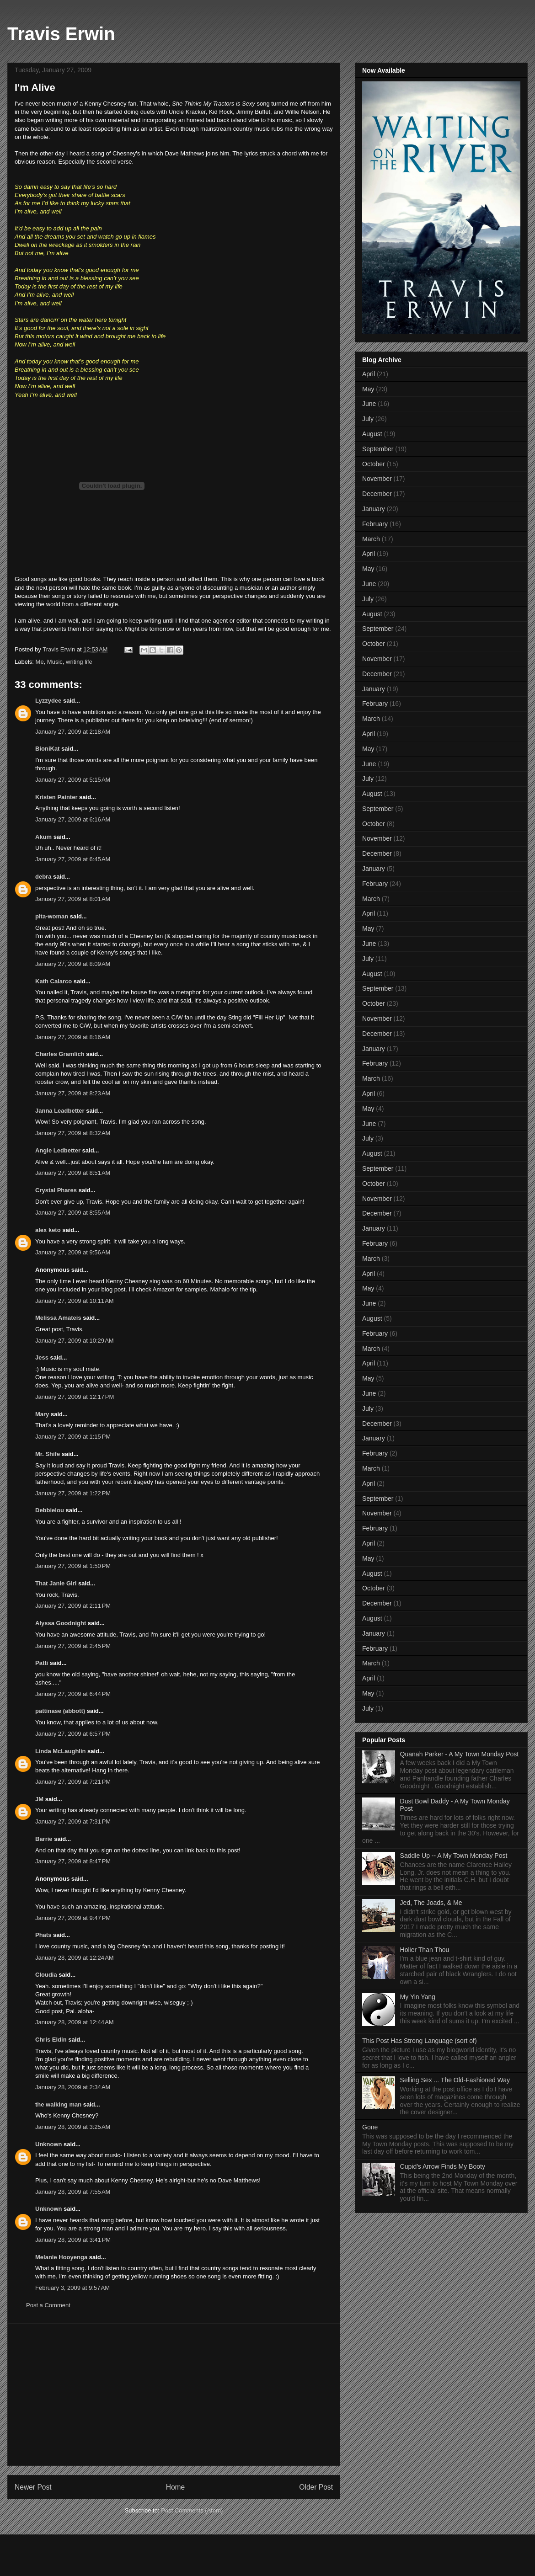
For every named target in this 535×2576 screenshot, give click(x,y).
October (373, 464)
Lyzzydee (48, 700)
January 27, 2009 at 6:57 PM (73, 1733)
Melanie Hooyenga (61, 2257)
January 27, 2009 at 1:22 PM (73, 1493)
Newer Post (33, 2487)
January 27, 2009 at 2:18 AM (72, 731)
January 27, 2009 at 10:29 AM (74, 1340)
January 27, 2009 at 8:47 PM (73, 1861)
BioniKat (47, 748)
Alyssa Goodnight (60, 1623)
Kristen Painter (56, 797)
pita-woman (51, 916)
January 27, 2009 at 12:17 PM (74, 1396)
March (371, 539)
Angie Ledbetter (57, 1150)
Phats (43, 1934)
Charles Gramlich (60, 1054)
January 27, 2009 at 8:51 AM (72, 1172)
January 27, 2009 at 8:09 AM (72, 963)
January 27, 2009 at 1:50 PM (73, 1566)
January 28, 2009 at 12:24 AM (74, 1957)
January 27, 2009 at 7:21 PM (73, 1781)
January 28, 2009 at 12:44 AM (74, 2022)
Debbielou (49, 1510)
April (368, 374)
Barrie (44, 1838)
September (377, 449)
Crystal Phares (56, 1190)
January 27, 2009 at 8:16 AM (72, 1037)
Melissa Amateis (58, 1317)
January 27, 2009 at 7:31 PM (73, 1821)
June (369, 403)
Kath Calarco (53, 981)
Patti (41, 1662)
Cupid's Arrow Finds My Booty (442, 2166)
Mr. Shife (47, 1454)
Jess (41, 1357)
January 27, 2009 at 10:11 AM (74, 1300)
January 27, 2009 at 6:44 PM (73, 1694)
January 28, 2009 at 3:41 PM (73, 2239)
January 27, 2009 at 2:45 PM (73, 1646)
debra (43, 876)
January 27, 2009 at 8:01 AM (72, 899)
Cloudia (46, 1974)
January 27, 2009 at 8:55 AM (72, 1212)
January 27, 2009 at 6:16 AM (72, 819)
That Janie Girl (55, 1583)
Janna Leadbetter (60, 1110)
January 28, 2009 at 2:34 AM (72, 2087)
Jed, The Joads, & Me (431, 1902)
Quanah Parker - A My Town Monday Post (459, 1754)
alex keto (48, 1230)
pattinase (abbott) (60, 1710)
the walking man (58, 2104)
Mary (42, 1414)
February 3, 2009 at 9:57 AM (72, 2287)
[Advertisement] (174, 2395)
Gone (370, 2127)
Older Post (316, 2487)
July (368, 418)
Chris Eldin (51, 2039)
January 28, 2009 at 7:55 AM (72, 2191)
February (375, 524)
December (377, 493)
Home (175, 2487)
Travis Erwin (61, 34)
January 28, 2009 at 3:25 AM (72, 2126)
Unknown (48, 2144)
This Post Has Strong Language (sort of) (419, 2040)
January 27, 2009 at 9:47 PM (73, 1918)
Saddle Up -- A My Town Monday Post (454, 1855)
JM (39, 1799)
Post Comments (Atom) (192, 2510)
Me (40, 661)
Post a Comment (48, 2305)
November (377, 478)
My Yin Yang (417, 1996)
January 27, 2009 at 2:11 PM (73, 1605)
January (373, 508)
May (368, 389)
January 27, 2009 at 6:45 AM (72, 859)
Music (55, 661)
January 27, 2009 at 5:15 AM (72, 779)
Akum (43, 836)
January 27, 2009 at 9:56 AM (72, 1252)
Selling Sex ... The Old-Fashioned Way (455, 2080)
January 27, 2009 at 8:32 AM (72, 1133)
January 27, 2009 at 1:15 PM (73, 1436)
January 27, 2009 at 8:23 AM (72, 1093)
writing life (79, 661)
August (372, 433)
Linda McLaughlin (60, 1751)
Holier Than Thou (424, 1949)
